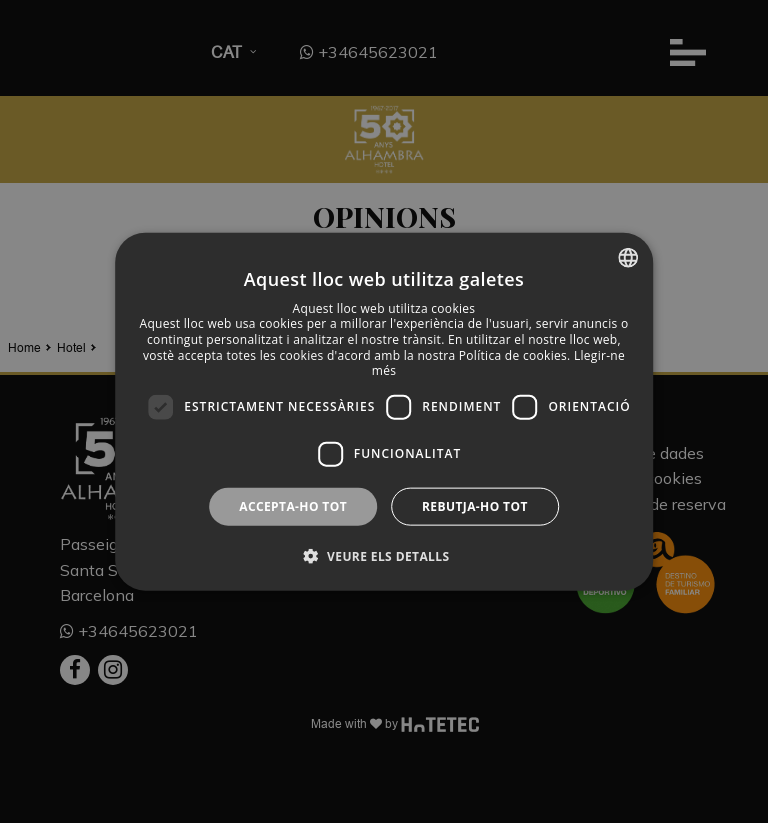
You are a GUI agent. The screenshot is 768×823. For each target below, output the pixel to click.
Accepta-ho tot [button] (293, 505)
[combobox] (628, 257)
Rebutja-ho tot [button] (475, 505)
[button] (384, 556)
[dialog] (384, 411)
